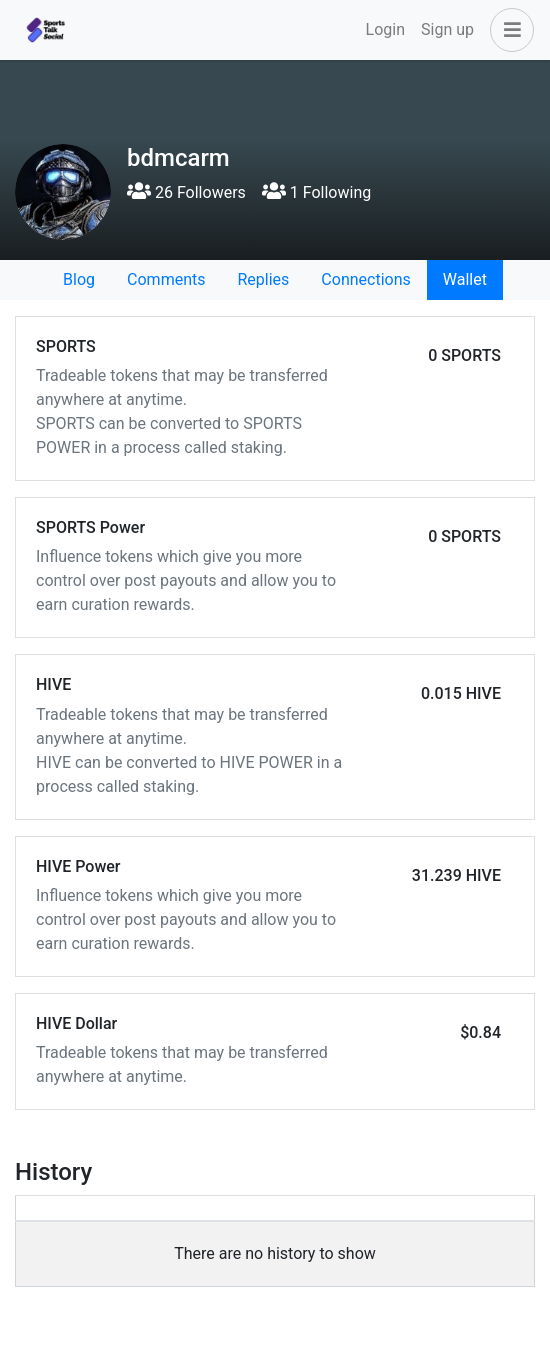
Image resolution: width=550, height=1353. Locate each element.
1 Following (316, 192)
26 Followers (186, 192)
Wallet (465, 279)
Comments (166, 279)
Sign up (447, 29)
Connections (365, 279)
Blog (79, 279)
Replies (263, 279)
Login (385, 29)
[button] (508, 30)
